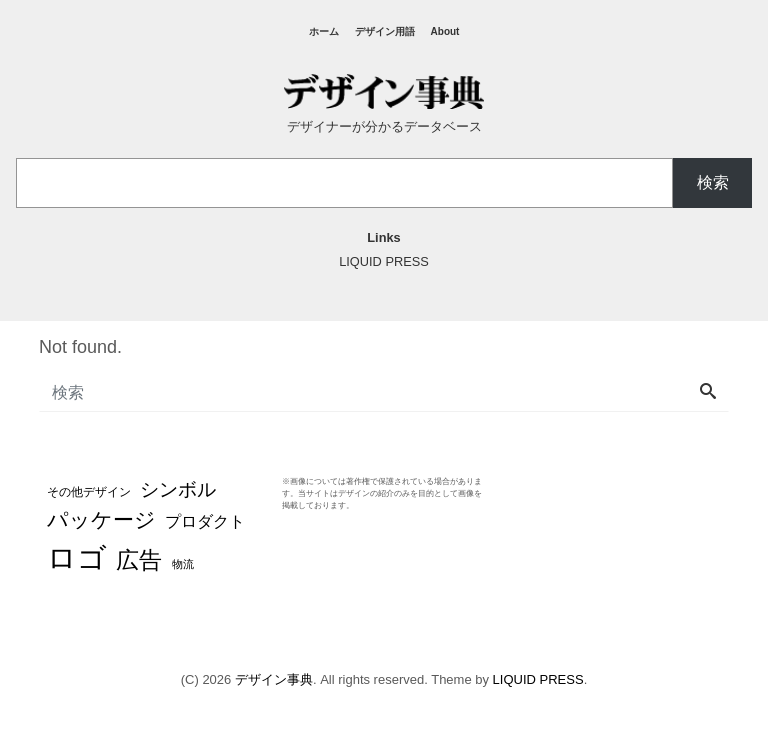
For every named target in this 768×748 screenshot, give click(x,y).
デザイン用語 (385, 31)
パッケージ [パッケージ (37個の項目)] (101, 520)
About (445, 31)
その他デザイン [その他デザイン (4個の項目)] (89, 491)
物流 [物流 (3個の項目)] (183, 564)
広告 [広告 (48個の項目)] (139, 560)
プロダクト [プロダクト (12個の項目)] (205, 521)
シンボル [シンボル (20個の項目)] (178, 489)
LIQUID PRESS (538, 679)
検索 (713, 182)
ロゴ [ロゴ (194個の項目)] (77, 557)
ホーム (324, 31)
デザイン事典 (274, 679)
